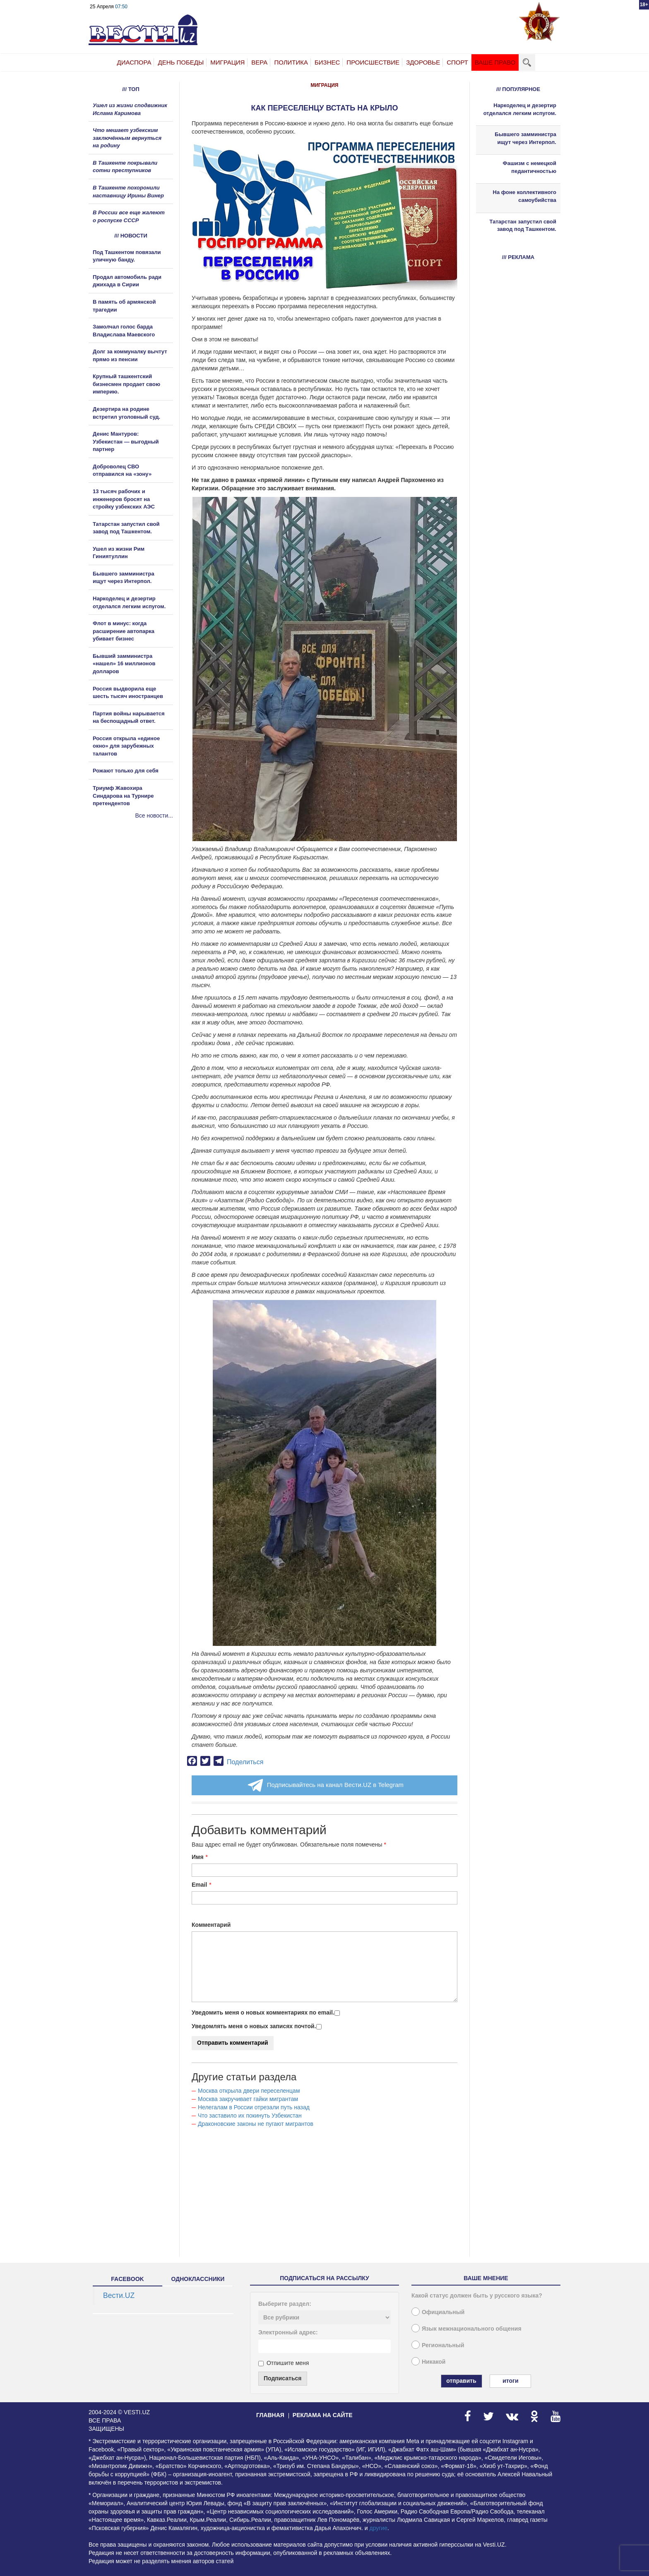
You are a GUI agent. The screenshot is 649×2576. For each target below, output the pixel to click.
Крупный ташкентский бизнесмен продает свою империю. (126, 384)
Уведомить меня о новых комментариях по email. (263, 2012)
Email (199, 1884)
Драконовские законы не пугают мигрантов (255, 2123)
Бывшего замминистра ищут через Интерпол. (525, 138)
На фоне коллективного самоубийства (524, 196)
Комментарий (211, 1924)
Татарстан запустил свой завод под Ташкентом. (523, 225)
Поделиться (245, 1761)
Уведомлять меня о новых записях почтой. (254, 2026)
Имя (198, 1857)
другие (378, 2528)
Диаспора (134, 62)
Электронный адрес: (288, 2332)
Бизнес (327, 62)
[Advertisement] (138, 909)
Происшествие (372, 62)
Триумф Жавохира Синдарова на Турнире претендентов (123, 795)
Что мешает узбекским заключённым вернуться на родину (127, 138)
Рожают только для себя (126, 771)
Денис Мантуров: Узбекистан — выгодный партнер (126, 441)
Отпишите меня (283, 2363)
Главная (270, 2415)
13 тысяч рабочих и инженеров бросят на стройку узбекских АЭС (124, 499)
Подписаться (283, 2378)
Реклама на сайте (323, 2415)
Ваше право (495, 62)
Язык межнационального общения (472, 2328)
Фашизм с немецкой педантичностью (529, 167)
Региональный (443, 2345)
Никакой (434, 2361)
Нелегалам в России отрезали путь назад (254, 2107)
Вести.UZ (119, 2295)
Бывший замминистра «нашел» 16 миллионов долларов (124, 663)
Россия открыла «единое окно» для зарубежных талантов (126, 746)
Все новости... (154, 815)
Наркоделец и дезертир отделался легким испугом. (519, 109)
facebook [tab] (127, 2279)
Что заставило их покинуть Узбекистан (250, 2115)
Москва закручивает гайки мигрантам (248, 2099)
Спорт (457, 62)
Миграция (227, 62)
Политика (291, 62)
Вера (259, 62)
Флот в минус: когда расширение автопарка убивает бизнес (123, 631)
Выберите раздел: (284, 2303)
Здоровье (423, 62)
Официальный (443, 2312)
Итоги (510, 2380)
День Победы (181, 62)
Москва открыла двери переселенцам (249, 2090)
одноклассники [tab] (198, 2279)
